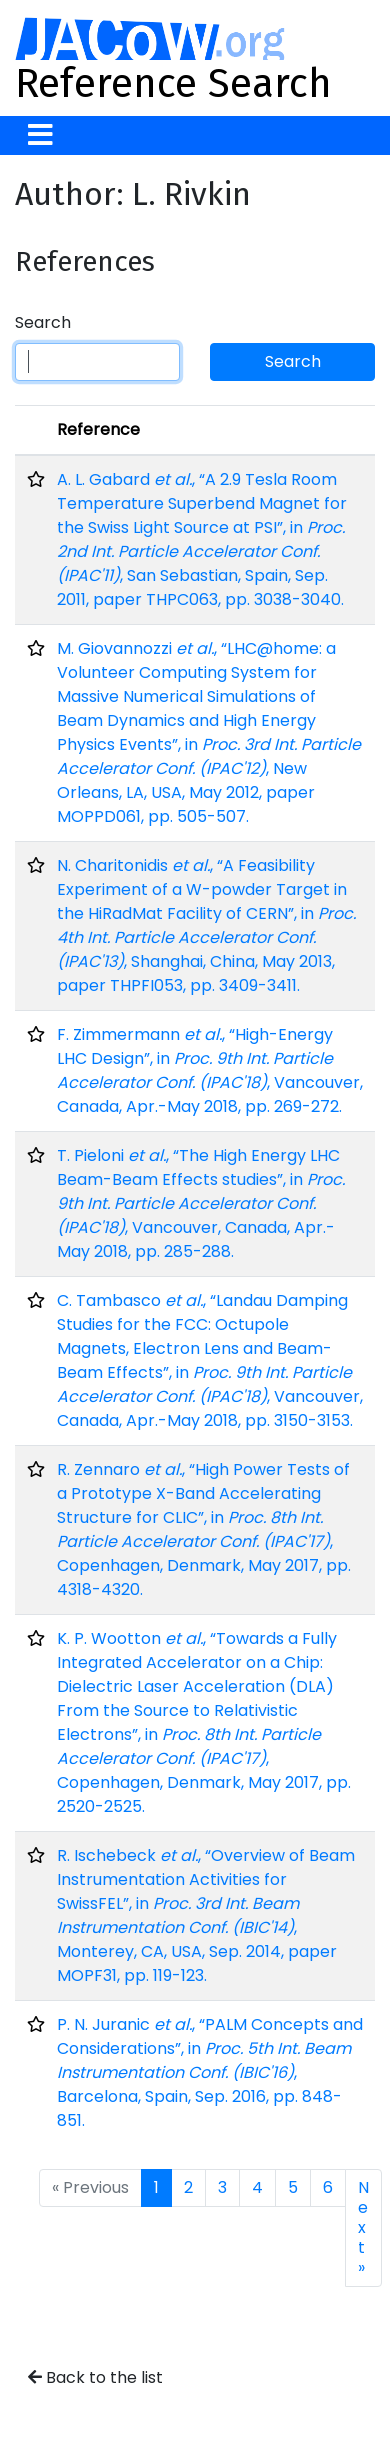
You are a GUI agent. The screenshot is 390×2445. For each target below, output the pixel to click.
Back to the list (95, 2377)
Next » (363, 2227)
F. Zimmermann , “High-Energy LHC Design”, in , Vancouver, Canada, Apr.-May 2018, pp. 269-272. (210, 1070)
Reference (98, 429)
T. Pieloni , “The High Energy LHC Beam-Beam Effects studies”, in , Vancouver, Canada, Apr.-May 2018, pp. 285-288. (201, 1203)
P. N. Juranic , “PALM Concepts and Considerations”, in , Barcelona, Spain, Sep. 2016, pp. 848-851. (210, 2072)
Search (43, 322)
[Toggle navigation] (40, 135)
